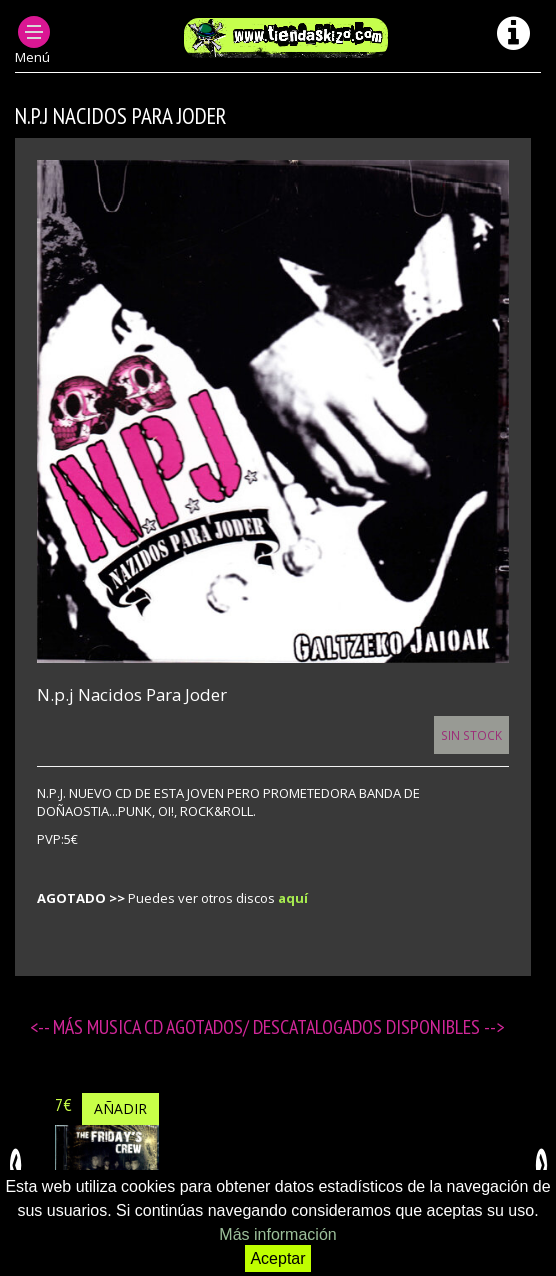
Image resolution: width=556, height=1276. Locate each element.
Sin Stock (471, 735)
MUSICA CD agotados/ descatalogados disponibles (285, 1027)
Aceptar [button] (277, 1258)
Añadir (120, 1108)
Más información (277, 1234)
